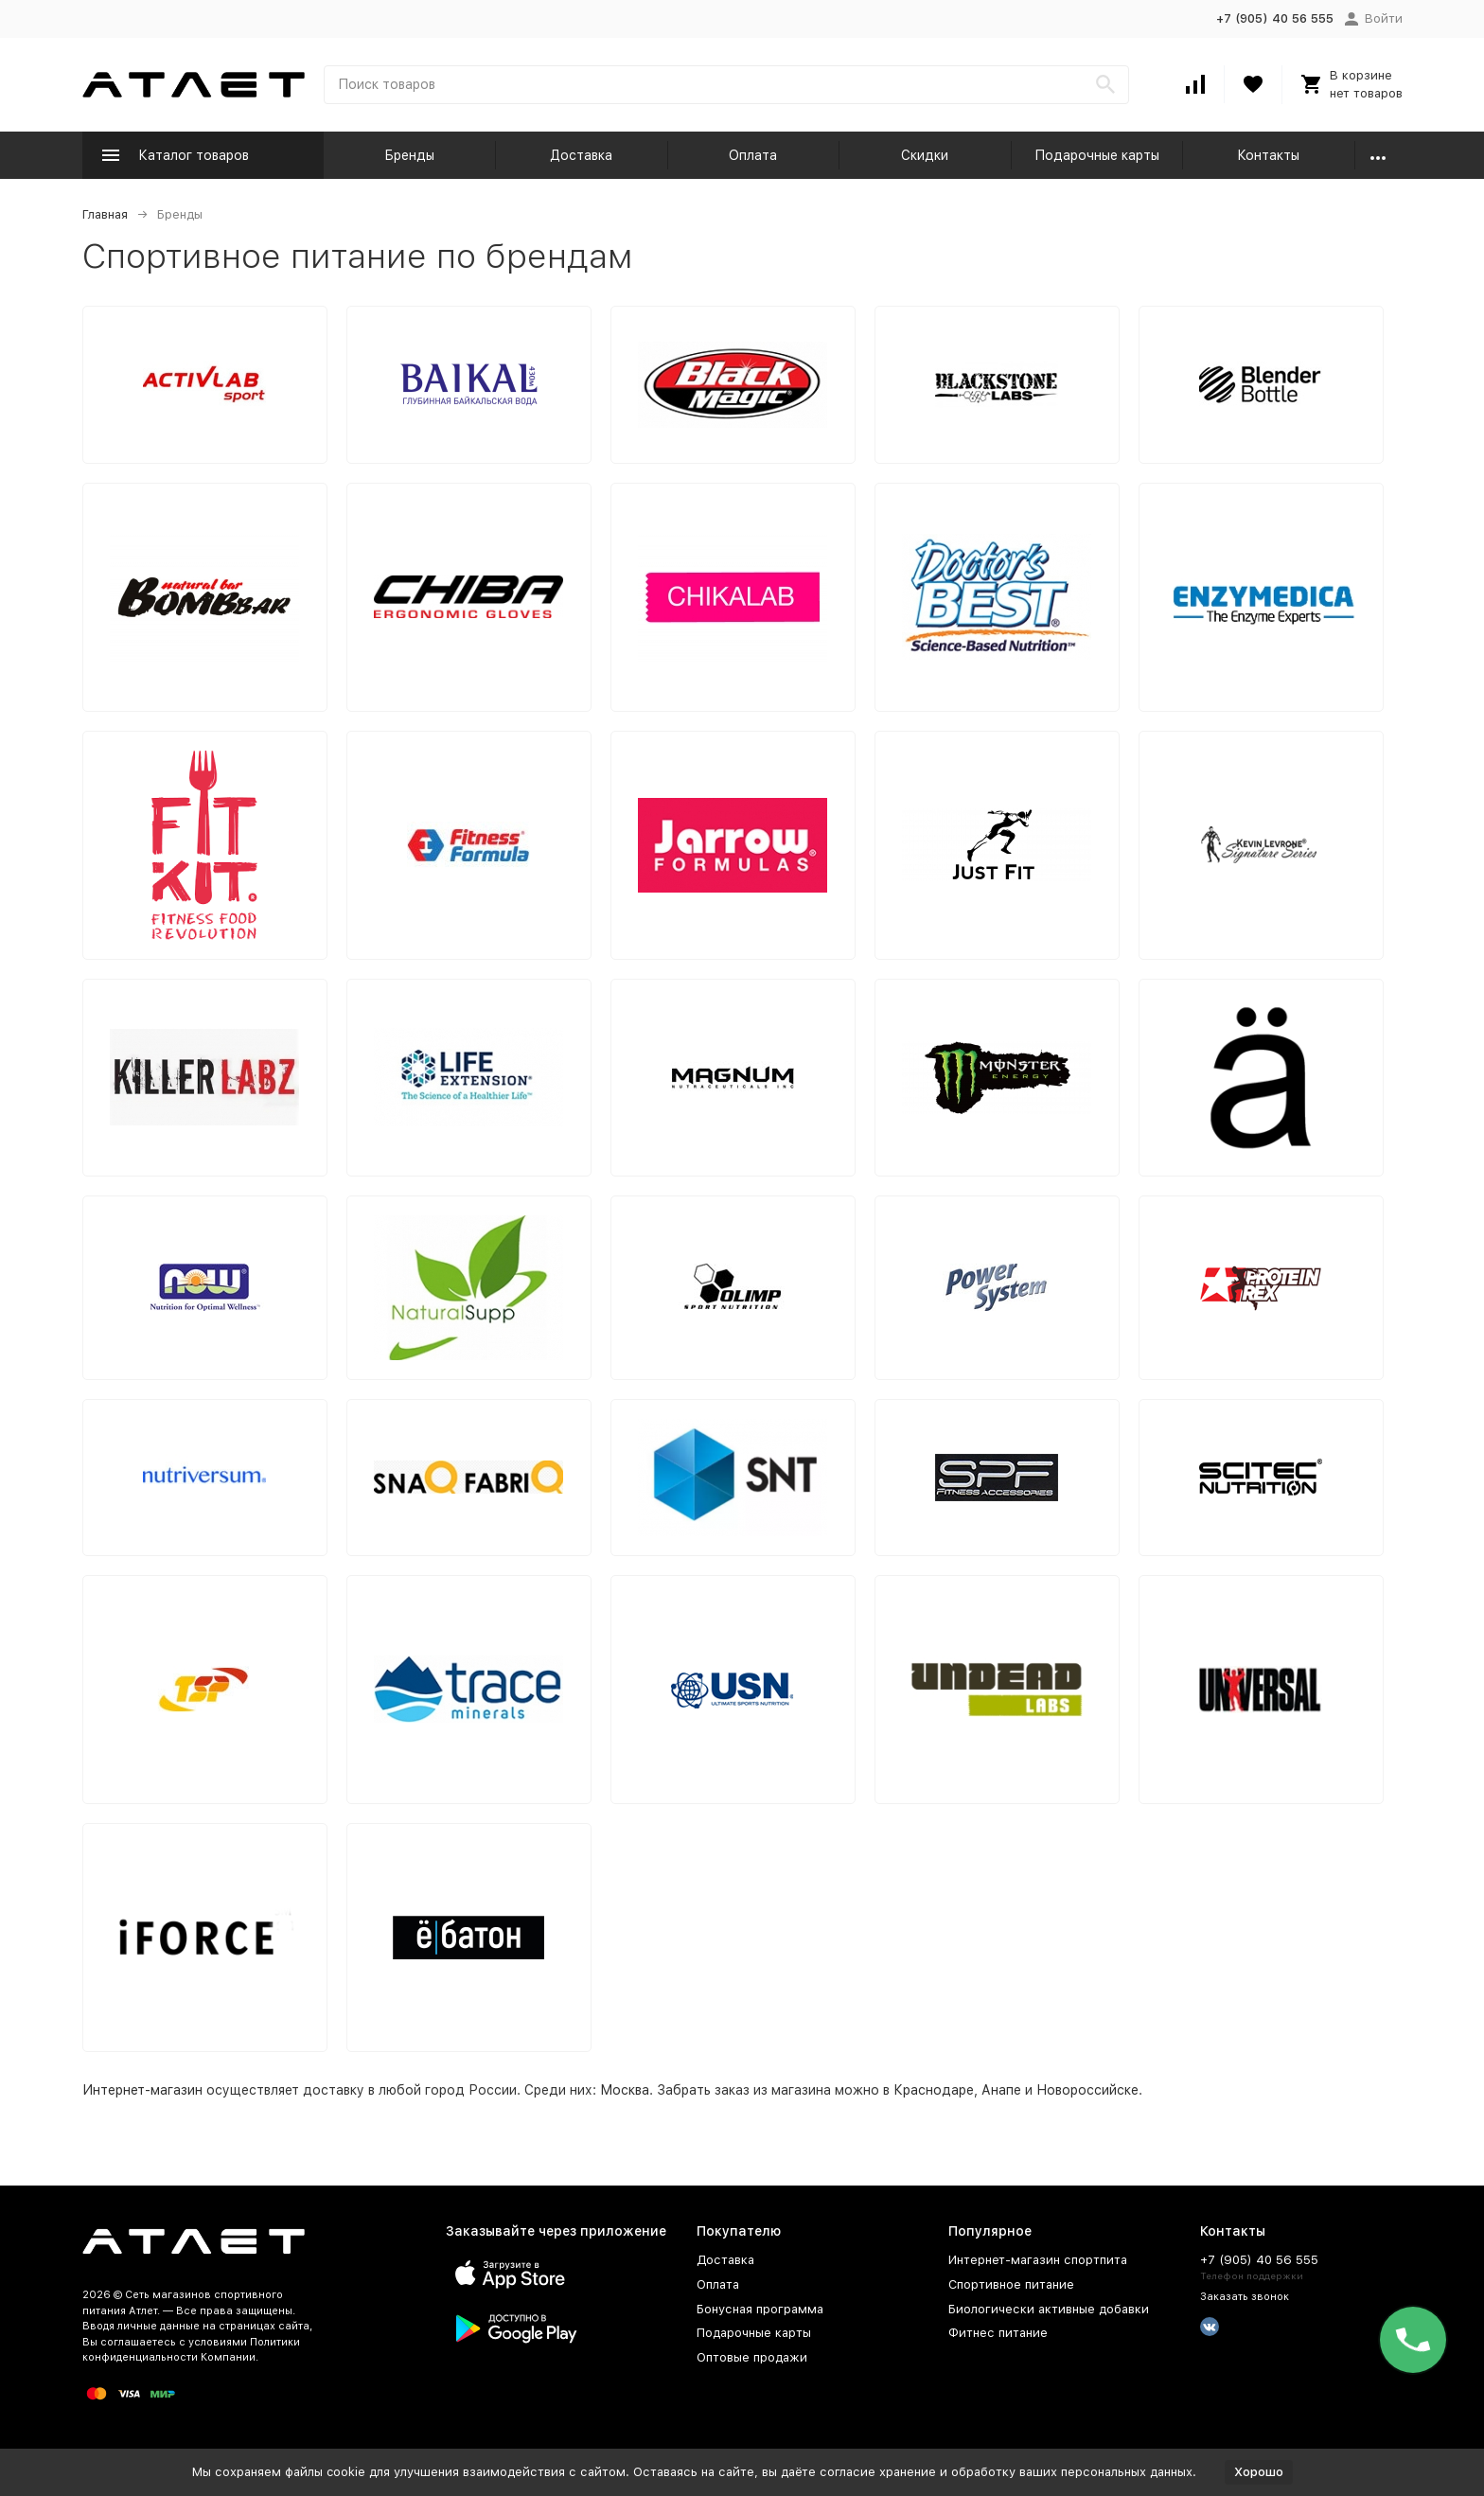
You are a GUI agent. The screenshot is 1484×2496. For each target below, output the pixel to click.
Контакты (1268, 155)
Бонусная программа (760, 2309)
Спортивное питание (1011, 2284)
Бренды (409, 155)
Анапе (1001, 2090)
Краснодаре (933, 2090)
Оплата (753, 155)
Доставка (581, 155)
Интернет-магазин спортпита (1037, 2260)
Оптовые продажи (752, 2357)
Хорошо (1258, 2472)
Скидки (924, 155)
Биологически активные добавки (1048, 2309)
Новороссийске (1087, 2090)
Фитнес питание (998, 2333)
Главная (105, 214)
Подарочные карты (1096, 155)
